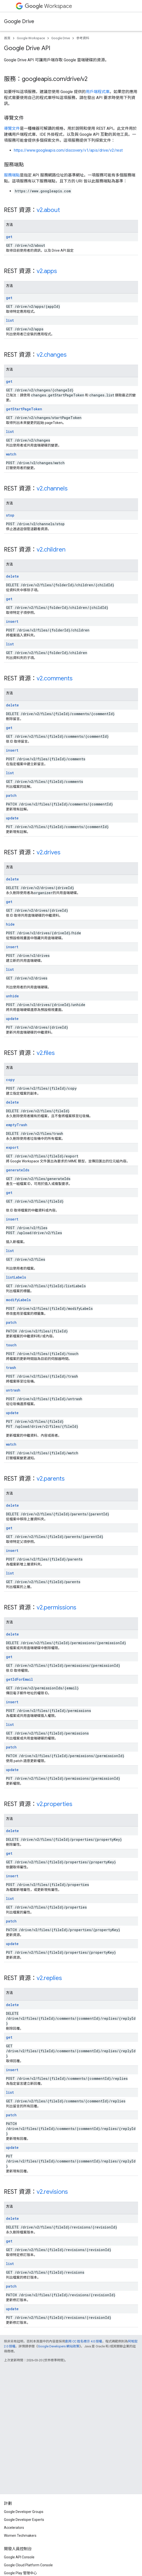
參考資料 (82, 38)
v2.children (51, 549)
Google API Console (19, 2557)
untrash (13, 1390)
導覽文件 (12, 128)
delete (12, 576)
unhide (12, 996)
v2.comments (55, 678)
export (12, 1147)
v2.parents (51, 1478)
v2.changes (52, 354)
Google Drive (19, 21)
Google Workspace (31, 38)
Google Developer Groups (23, 2512)
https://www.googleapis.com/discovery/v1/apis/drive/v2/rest (68, 150)
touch (11, 1345)
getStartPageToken (24, 409)
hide (10, 924)
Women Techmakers (20, 2536)
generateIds (17, 1170)
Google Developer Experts (24, 2520)
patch (11, 795)
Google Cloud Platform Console (28, 2565)
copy (10, 1079)
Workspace (48, 6)
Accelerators (14, 2528)
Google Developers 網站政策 (58, 2346)
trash (11, 1367)
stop (10, 515)
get (9, 236)
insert (12, 621)
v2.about (48, 210)
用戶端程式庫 (98, 91)
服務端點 (12, 175)
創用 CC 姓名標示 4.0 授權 (83, 2341)
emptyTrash (16, 1124)
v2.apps (47, 271)
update (12, 818)
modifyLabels (18, 1299)
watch (11, 454)
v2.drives (48, 852)
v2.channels (52, 488)
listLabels (16, 1277)
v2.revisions (52, 2191)
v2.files (46, 1053)
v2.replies (49, 1978)
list (10, 320)
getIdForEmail (19, 1679)
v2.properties (54, 1804)
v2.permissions (56, 1607)
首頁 (7, 38)
